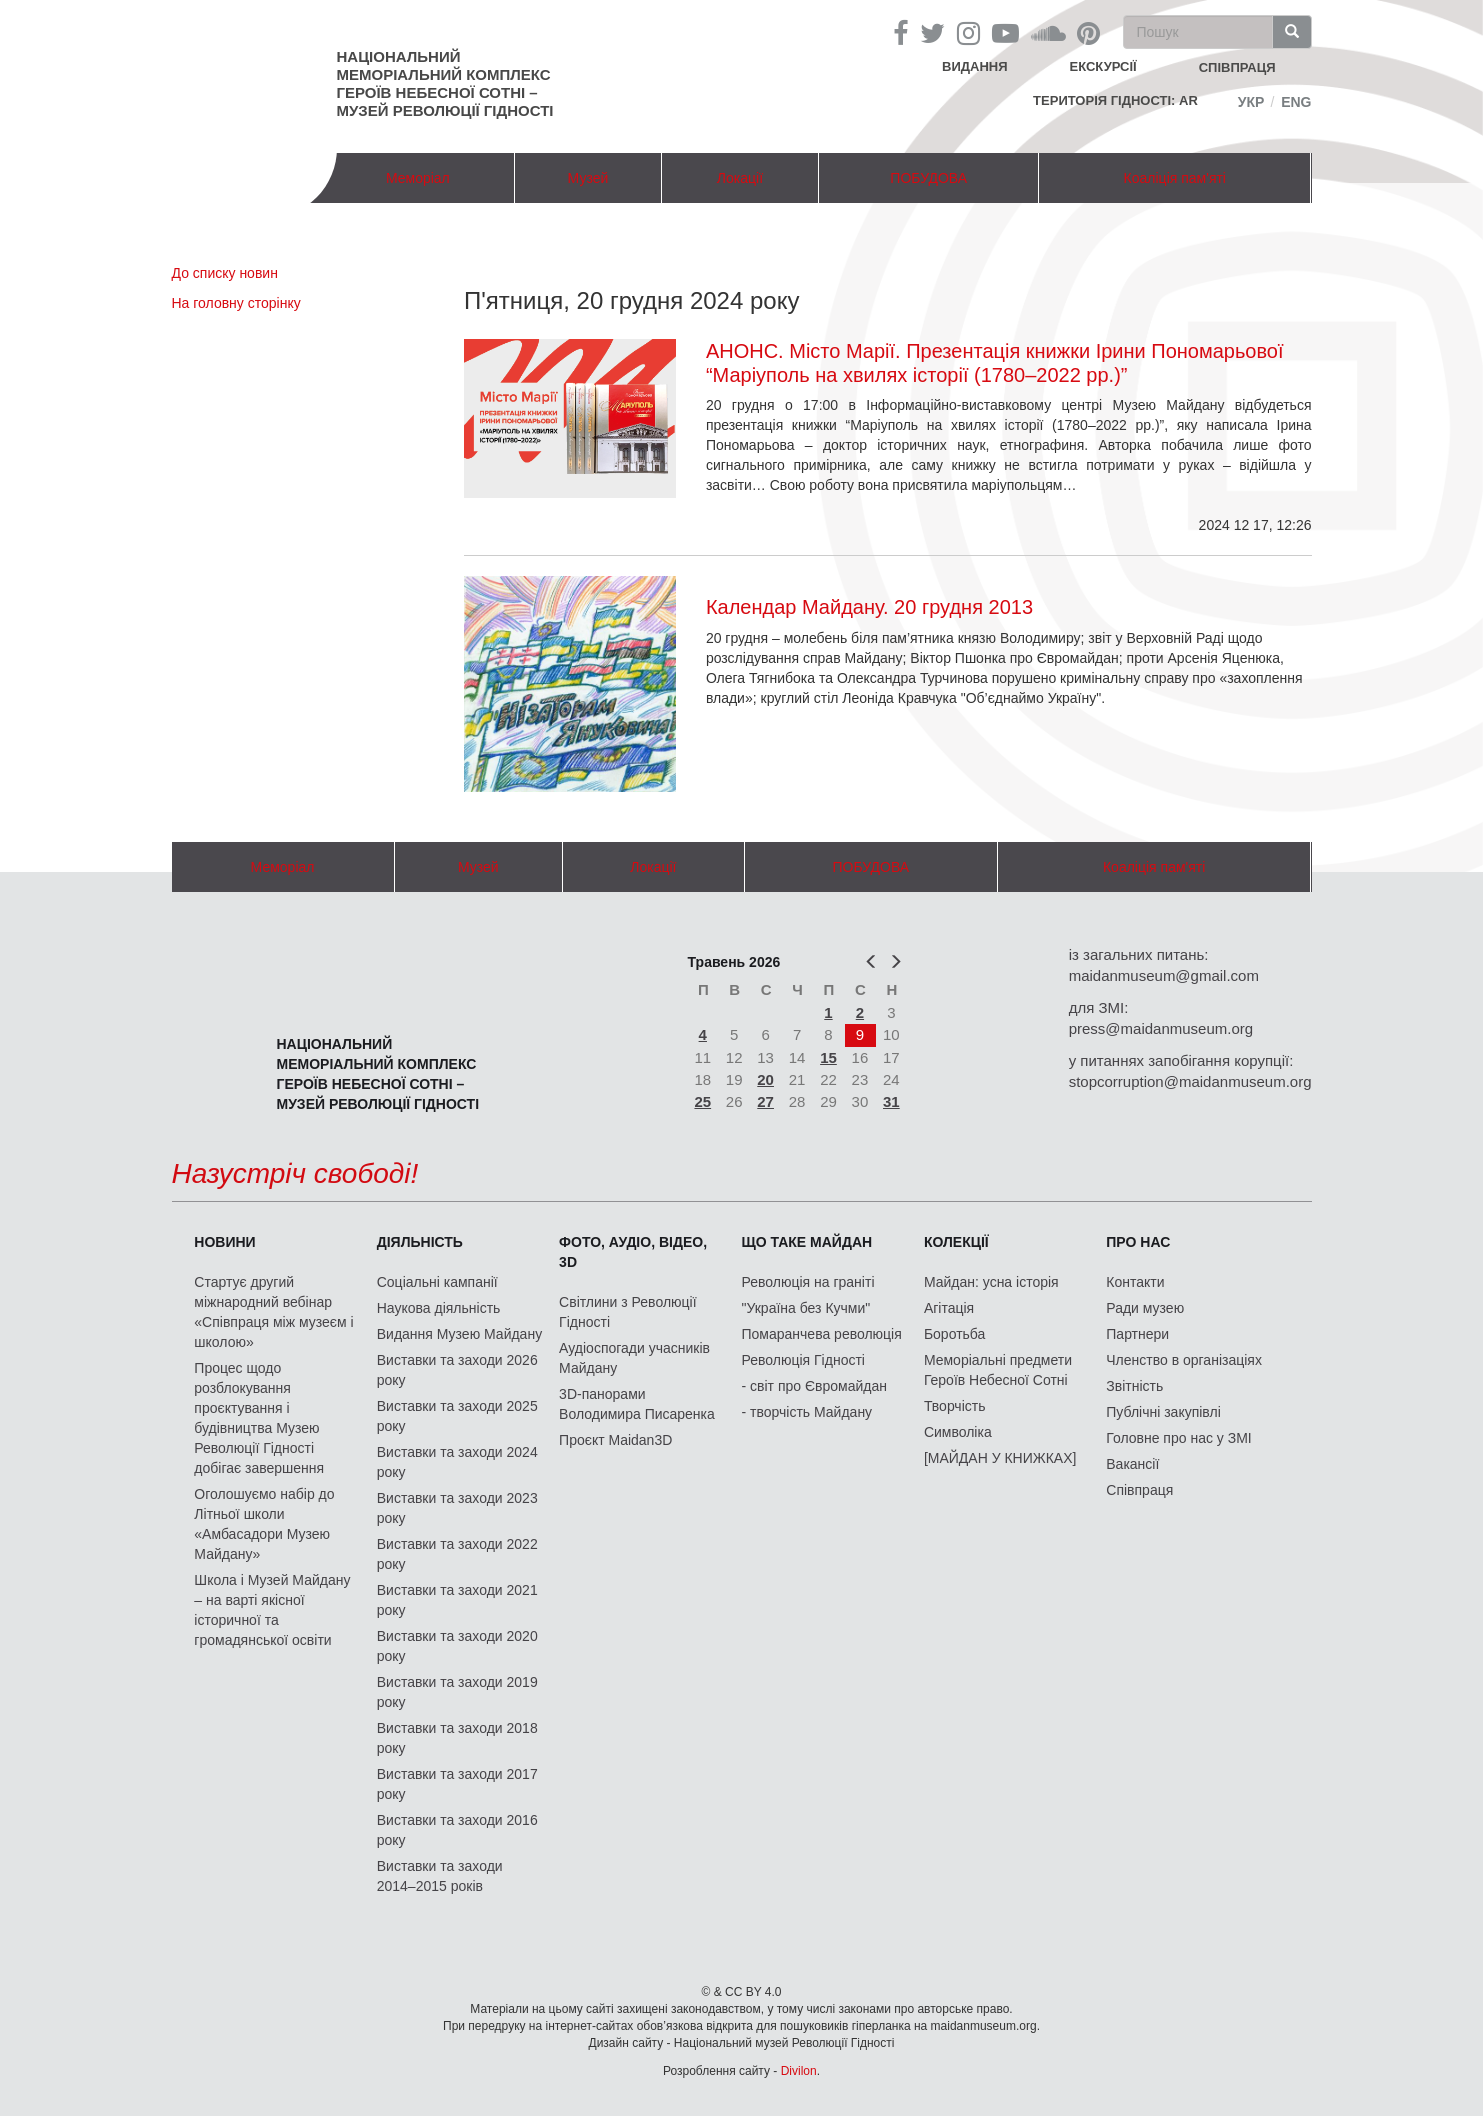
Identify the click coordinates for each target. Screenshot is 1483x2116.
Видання (975, 66)
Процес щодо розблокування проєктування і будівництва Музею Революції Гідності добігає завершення (259, 1418)
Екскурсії (1103, 66)
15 (828, 1057)
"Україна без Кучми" (806, 1308)
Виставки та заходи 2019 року (457, 1692)
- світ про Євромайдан (814, 1386)
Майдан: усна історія (991, 1282)
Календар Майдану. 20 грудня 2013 (869, 607)
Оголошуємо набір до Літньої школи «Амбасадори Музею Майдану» (264, 1524)
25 (702, 1101)
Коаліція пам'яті (1175, 178)
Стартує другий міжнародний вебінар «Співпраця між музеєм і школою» (273, 1312)
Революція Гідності (803, 1360)
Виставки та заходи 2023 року (457, 1508)
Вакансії (1132, 1464)
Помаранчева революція (822, 1334)
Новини (224, 1242)
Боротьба (954, 1334)
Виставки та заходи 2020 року (457, 1646)
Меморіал (418, 178)
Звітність (1134, 1386)
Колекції (956, 1242)
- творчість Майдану (807, 1412)
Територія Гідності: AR (1115, 100)
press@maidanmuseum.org (1161, 1028)
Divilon (799, 2071)
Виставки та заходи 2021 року (457, 1600)
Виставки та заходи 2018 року (457, 1738)
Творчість (955, 1406)
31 (891, 1101)
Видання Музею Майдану (459, 1334)
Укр (1251, 102)
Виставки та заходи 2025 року (457, 1416)
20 (765, 1079)
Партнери (1137, 1334)
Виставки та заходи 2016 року (457, 1830)
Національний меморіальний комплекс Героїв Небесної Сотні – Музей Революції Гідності (445, 83)
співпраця (1237, 67)
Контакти (1135, 1282)
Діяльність (420, 1242)
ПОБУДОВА (928, 178)
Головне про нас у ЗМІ (1178, 1438)
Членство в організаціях (1184, 1360)
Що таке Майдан (807, 1242)
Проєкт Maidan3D (615, 1440)
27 (765, 1101)
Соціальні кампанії (437, 1282)
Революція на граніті (808, 1282)
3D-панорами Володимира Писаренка (637, 1404)
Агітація (949, 1308)
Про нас (1138, 1242)
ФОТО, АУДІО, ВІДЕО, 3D (633, 1252)
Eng (1296, 102)
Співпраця (1139, 1490)
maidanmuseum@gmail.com (1164, 975)
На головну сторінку (236, 303)
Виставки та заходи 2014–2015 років (440, 1876)
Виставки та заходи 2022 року (457, 1554)
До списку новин (225, 273)
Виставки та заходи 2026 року (457, 1370)
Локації (740, 178)
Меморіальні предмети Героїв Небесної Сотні (998, 1370)
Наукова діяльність (439, 1308)
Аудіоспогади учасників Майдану (634, 1358)
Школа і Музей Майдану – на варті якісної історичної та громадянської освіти (272, 1610)
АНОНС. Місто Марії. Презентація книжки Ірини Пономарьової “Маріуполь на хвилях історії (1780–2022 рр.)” (995, 363)
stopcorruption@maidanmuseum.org (1190, 1081)
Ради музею (1145, 1308)
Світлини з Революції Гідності (627, 1312)
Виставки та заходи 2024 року (457, 1462)
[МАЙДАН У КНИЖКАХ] (1000, 1458)
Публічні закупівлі (1163, 1412)
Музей (588, 178)
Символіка (958, 1432)
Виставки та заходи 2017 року (457, 1784)
